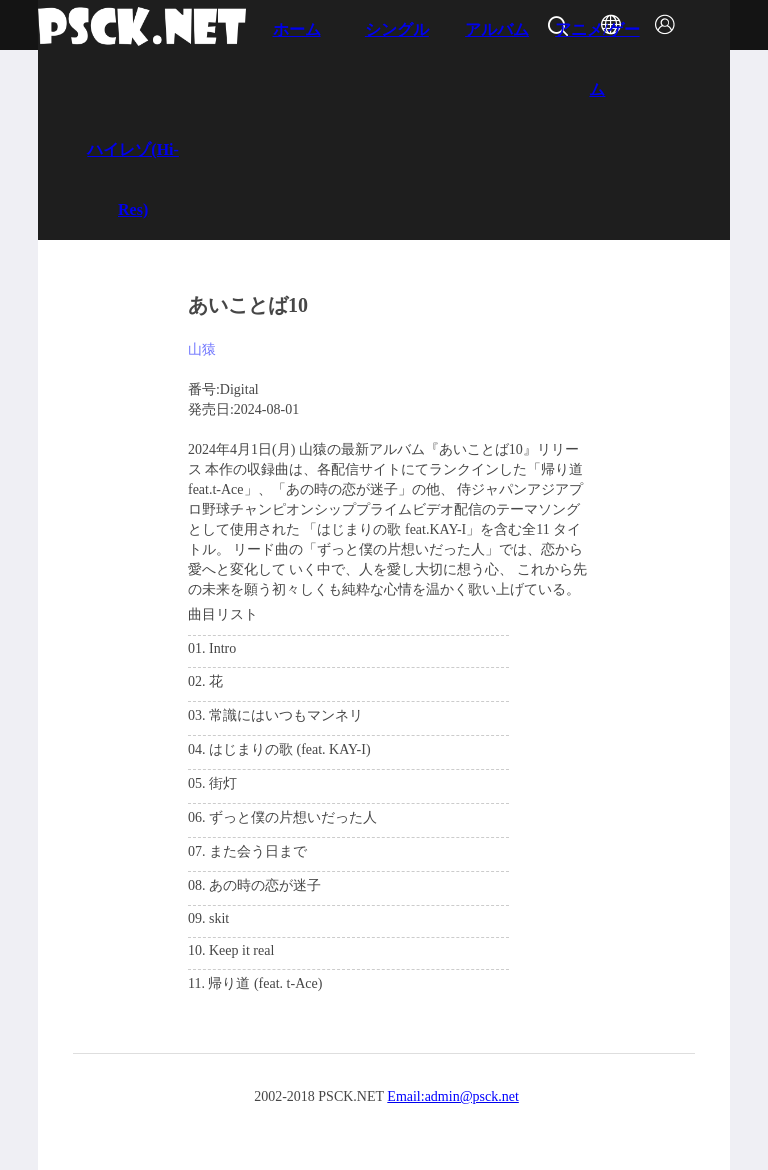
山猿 (202, 349)
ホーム (297, 29)
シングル (397, 29)
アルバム (497, 29)
